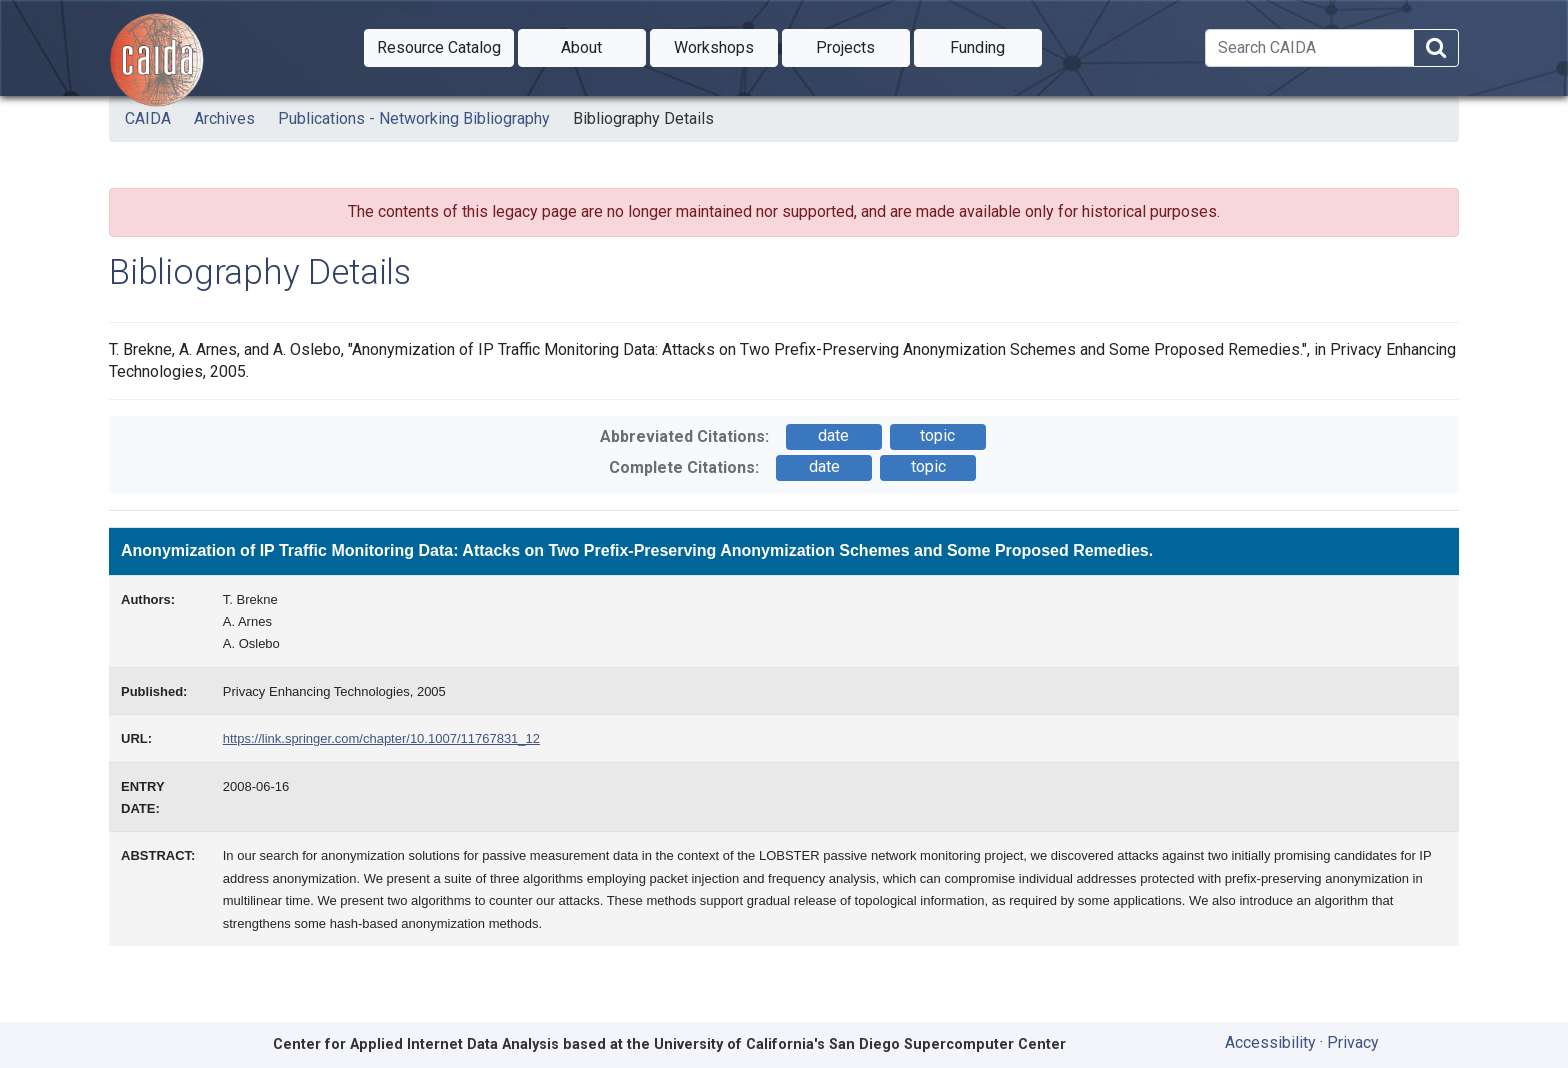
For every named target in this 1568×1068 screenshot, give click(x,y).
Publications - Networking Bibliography (414, 118)
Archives (224, 118)
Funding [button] (996, 46)
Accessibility (1270, 1042)
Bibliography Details (643, 118)
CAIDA (148, 118)
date (833, 435)
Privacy (1353, 1042)
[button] (439, 48)
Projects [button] (863, 46)
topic (937, 435)
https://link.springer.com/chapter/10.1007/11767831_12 (381, 738)
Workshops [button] (726, 46)
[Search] (1309, 48)
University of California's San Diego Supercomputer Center (860, 1044)
